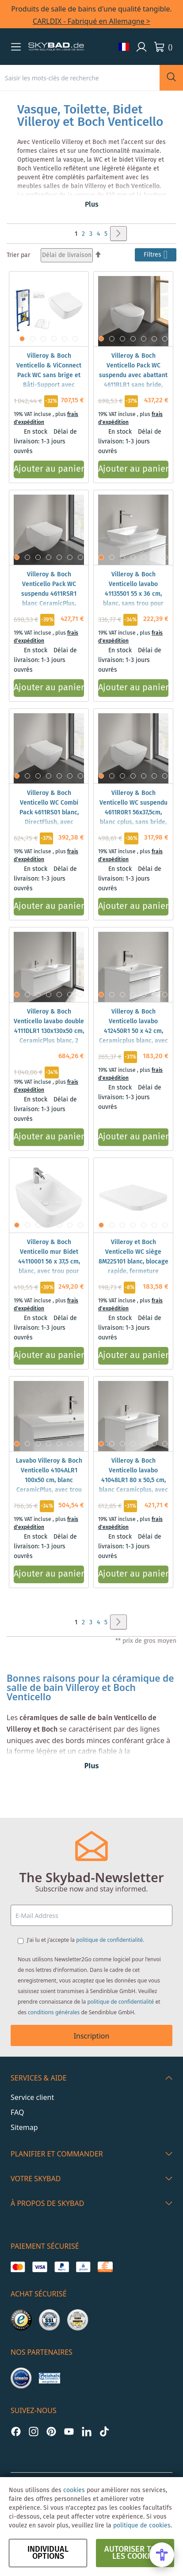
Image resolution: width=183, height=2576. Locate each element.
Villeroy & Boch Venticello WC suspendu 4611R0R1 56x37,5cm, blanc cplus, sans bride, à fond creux (133, 812)
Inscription (92, 2036)
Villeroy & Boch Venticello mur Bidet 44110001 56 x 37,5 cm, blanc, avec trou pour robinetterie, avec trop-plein (49, 1266)
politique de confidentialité (109, 1940)
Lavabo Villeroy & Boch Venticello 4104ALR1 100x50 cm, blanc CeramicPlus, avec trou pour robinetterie (49, 1480)
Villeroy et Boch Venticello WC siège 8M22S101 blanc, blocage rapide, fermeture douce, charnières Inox (133, 1261)
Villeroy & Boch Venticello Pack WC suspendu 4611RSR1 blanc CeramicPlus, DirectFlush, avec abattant (48, 599)
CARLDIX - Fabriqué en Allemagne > (91, 21)
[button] (16, 47)
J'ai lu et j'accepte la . (85, 1940)
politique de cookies (142, 2526)
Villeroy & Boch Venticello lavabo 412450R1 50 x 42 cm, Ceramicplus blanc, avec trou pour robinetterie (133, 1031)
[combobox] (80, 78)
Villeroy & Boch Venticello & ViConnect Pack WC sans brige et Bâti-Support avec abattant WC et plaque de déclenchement (48, 380)
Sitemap (24, 2127)
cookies (74, 2490)
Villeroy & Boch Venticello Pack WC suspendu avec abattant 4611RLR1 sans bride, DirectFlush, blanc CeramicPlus (133, 380)
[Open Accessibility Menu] (161, 2554)
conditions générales (54, 2012)
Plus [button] (92, 204)
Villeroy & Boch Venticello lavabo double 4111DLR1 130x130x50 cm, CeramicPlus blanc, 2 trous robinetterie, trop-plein (49, 1036)
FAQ (17, 2112)
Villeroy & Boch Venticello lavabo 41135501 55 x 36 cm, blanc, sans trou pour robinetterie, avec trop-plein (133, 599)
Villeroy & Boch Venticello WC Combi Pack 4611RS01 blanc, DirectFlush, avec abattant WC (49, 812)
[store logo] (56, 46)
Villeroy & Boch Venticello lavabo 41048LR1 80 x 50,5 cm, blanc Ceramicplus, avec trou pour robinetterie (133, 1480)
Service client (32, 2097)
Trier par (18, 255)
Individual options (48, 2553)
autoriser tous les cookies (135, 2553)
